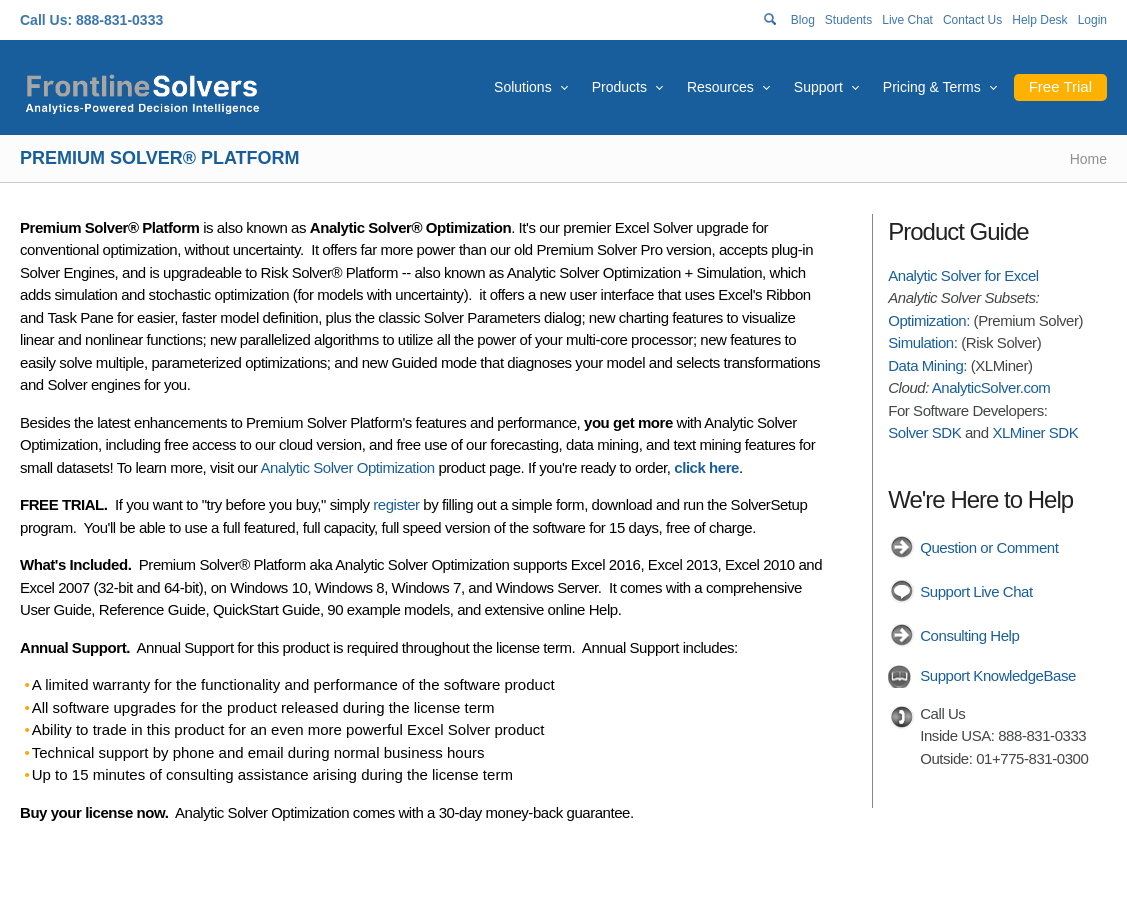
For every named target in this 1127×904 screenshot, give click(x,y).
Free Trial (1060, 86)
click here (706, 467)
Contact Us (972, 20)
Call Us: (46, 20)
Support (818, 87)
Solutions (523, 87)
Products (619, 87)
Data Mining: (927, 365)
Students (848, 20)
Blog (803, 20)
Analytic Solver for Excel (963, 275)
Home (1088, 159)
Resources (720, 87)
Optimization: (929, 320)
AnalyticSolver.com (991, 387)
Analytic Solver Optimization (348, 467)
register (396, 504)
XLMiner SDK (1035, 432)
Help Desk (1039, 20)
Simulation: (922, 342)
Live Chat (907, 20)
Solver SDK (924, 432)
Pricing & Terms (932, 87)
